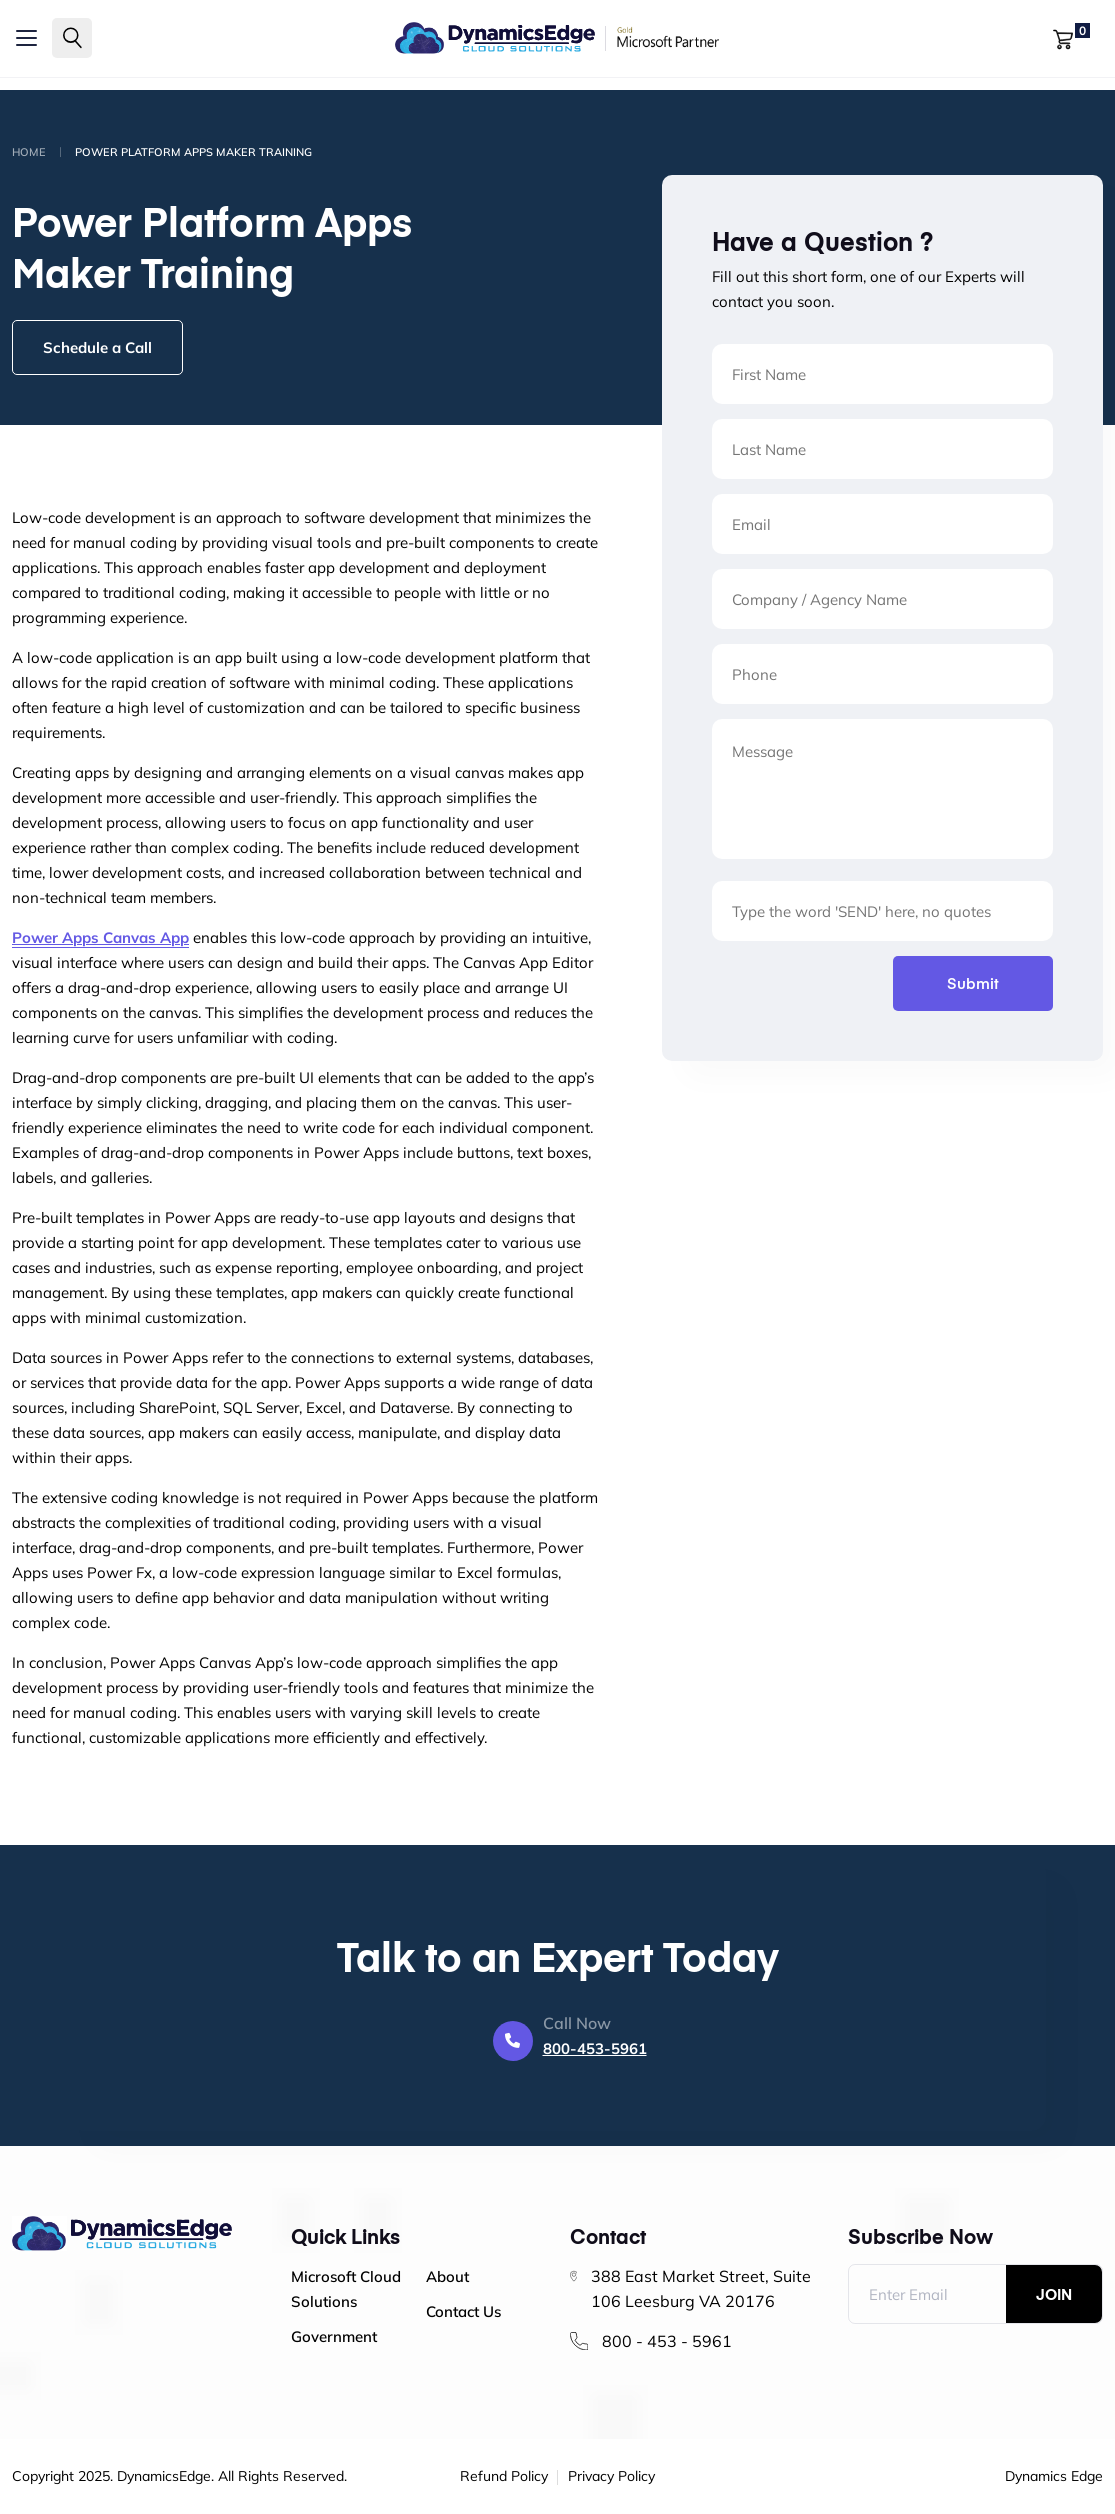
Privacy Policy (611, 2477)
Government (334, 2336)
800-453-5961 (595, 2048)
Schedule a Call (97, 347)
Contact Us (463, 2311)
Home (29, 152)
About (447, 2276)
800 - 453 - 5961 (667, 2341)
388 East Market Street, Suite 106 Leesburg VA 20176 (701, 2288)
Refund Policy (504, 2477)
